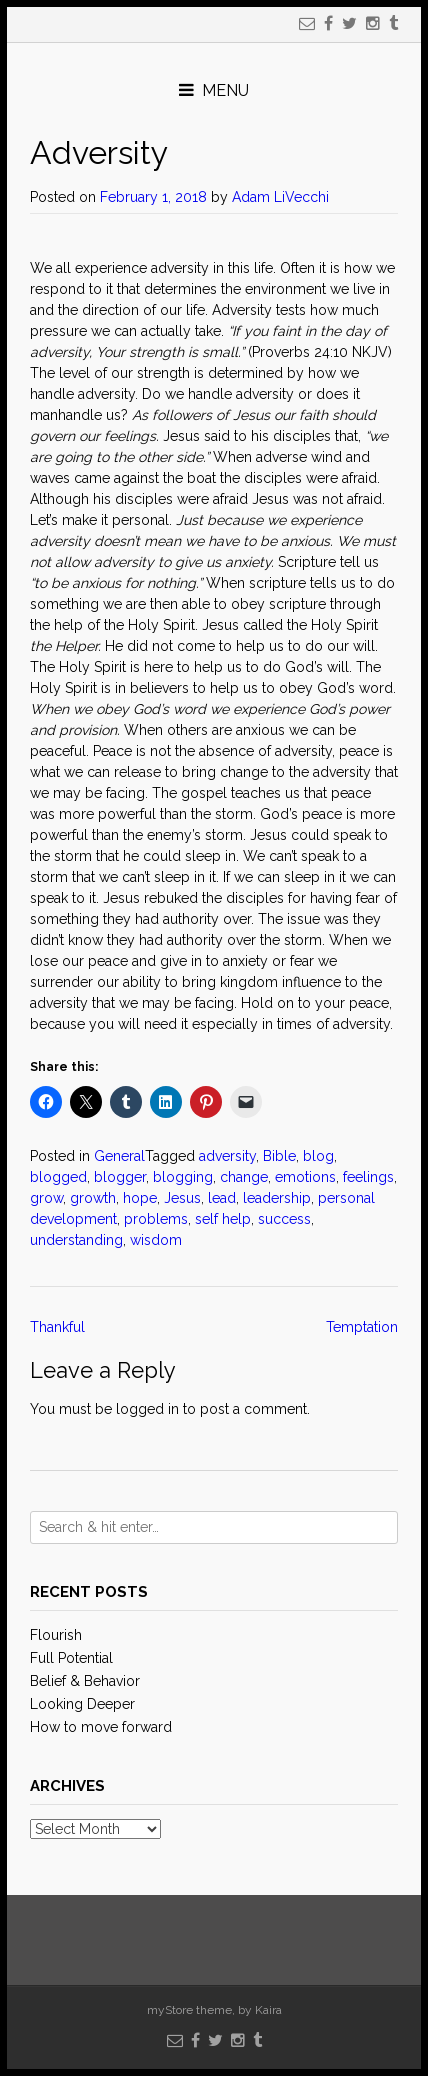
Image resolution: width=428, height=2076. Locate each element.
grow (46, 1198)
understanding (76, 1240)
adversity (227, 1156)
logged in (147, 1409)
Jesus (182, 1198)
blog (318, 1156)
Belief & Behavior (85, 1681)
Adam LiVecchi (280, 197)
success (284, 1219)
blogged (58, 1177)
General (119, 1156)
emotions (305, 1177)
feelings (368, 1177)
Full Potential (71, 1658)
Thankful (57, 1327)
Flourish (56, 1635)
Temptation (362, 1327)
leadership (277, 1198)
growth (93, 1198)
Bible (279, 1156)
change (244, 1177)
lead (222, 1198)
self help (223, 1219)
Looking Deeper (82, 1704)
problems (156, 1219)
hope (140, 1198)
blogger (120, 1177)
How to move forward (101, 1727)
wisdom (156, 1240)
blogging (183, 1177)
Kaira (268, 2010)
